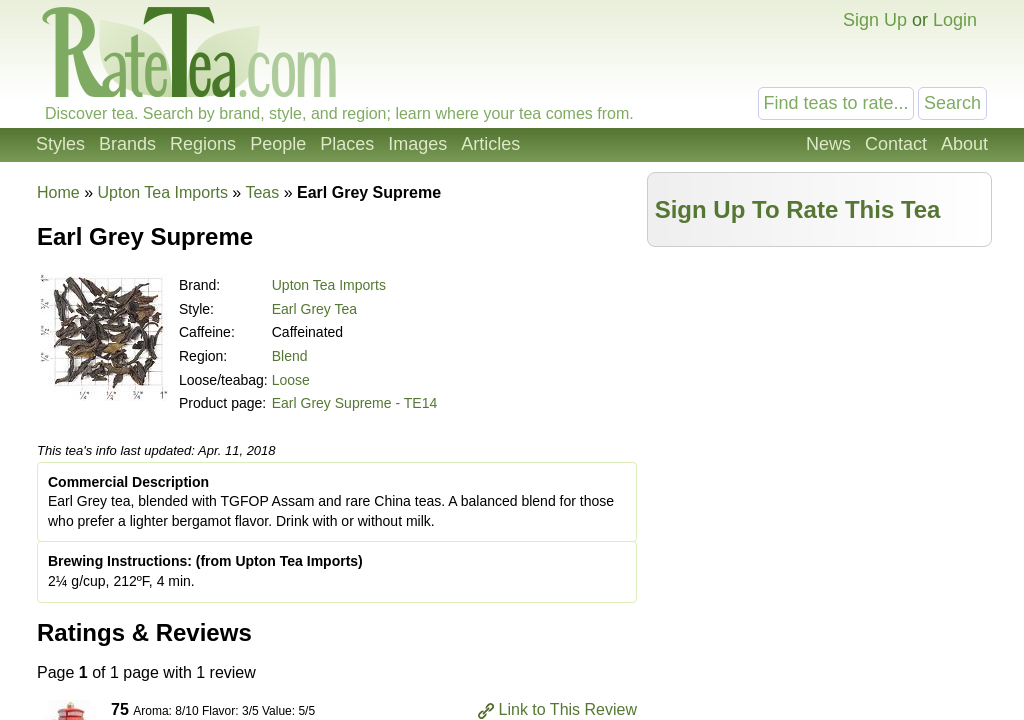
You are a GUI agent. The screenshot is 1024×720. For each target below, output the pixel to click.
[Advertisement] (820, 397)
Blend (290, 356)
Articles (490, 144)
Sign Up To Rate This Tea (798, 209)
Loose (291, 380)
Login (955, 20)
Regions (203, 144)
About (964, 144)
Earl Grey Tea (314, 309)
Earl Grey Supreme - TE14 (354, 403)
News (828, 144)
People (278, 144)
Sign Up (875, 20)
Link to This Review (568, 709)
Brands (127, 144)
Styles (60, 144)
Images (417, 144)
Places (347, 144)
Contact (896, 144)
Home (58, 192)
